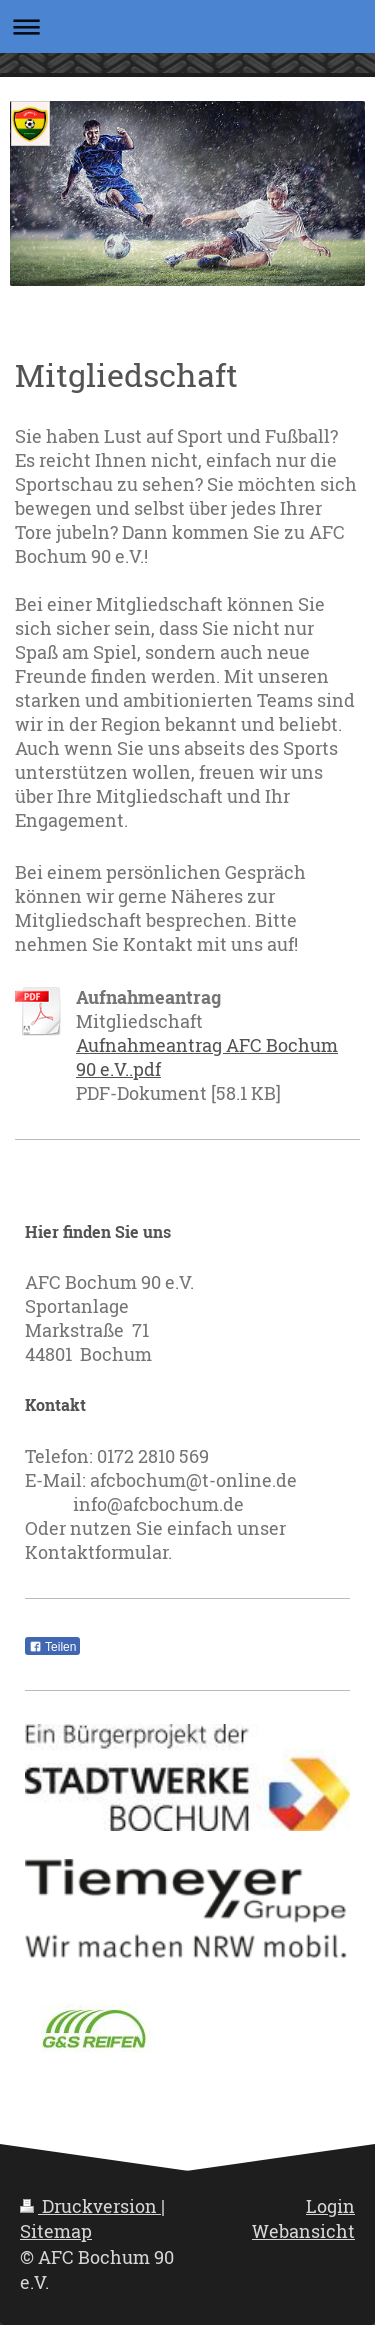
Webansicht (303, 2231)
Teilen (52, 1647)
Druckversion (90, 2206)
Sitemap (56, 2231)
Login (330, 2206)
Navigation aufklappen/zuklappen (187, 26)
